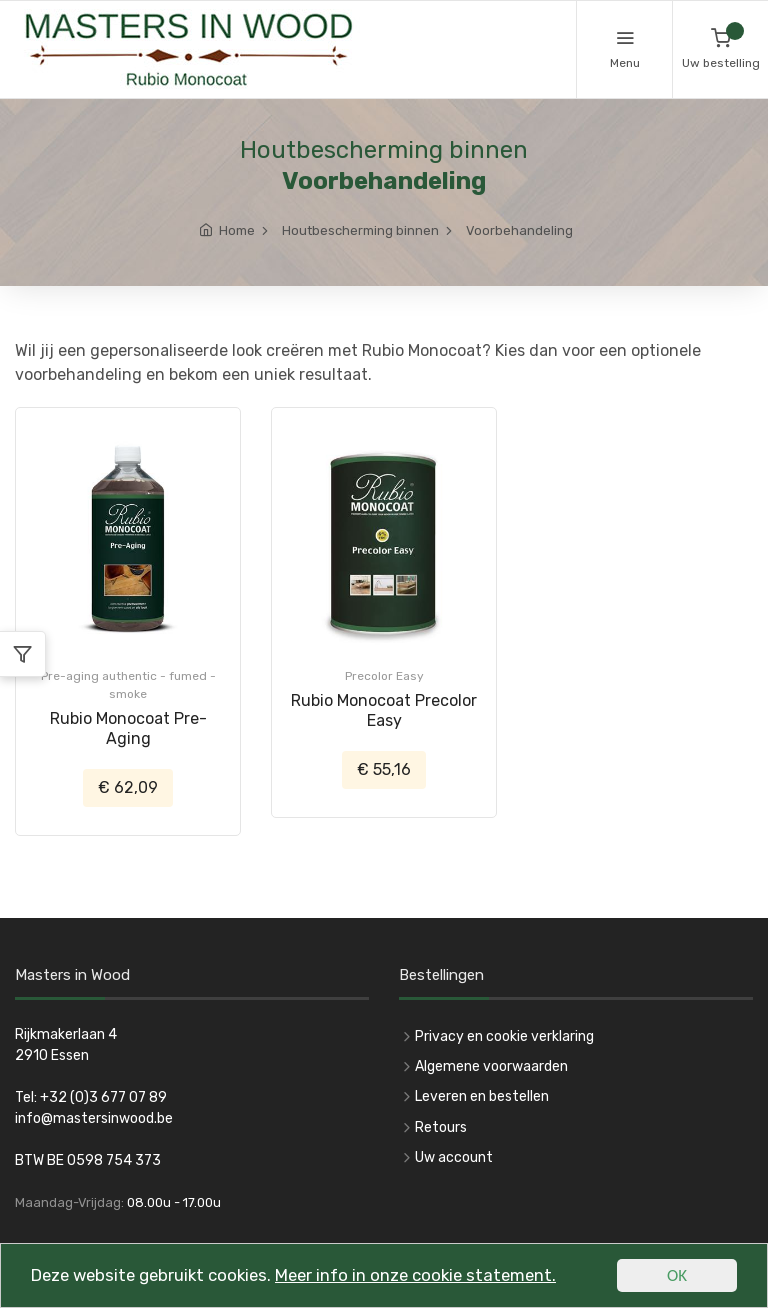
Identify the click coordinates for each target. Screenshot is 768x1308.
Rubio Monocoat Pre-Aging (128, 728)
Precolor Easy (384, 676)
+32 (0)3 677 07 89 (103, 1097)
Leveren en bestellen (482, 1096)
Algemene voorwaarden (491, 1066)
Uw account (454, 1157)
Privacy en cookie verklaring (504, 1036)
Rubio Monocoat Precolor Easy (384, 710)
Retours (441, 1127)
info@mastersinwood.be (94, 1118)
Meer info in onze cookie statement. (428, 1279)
